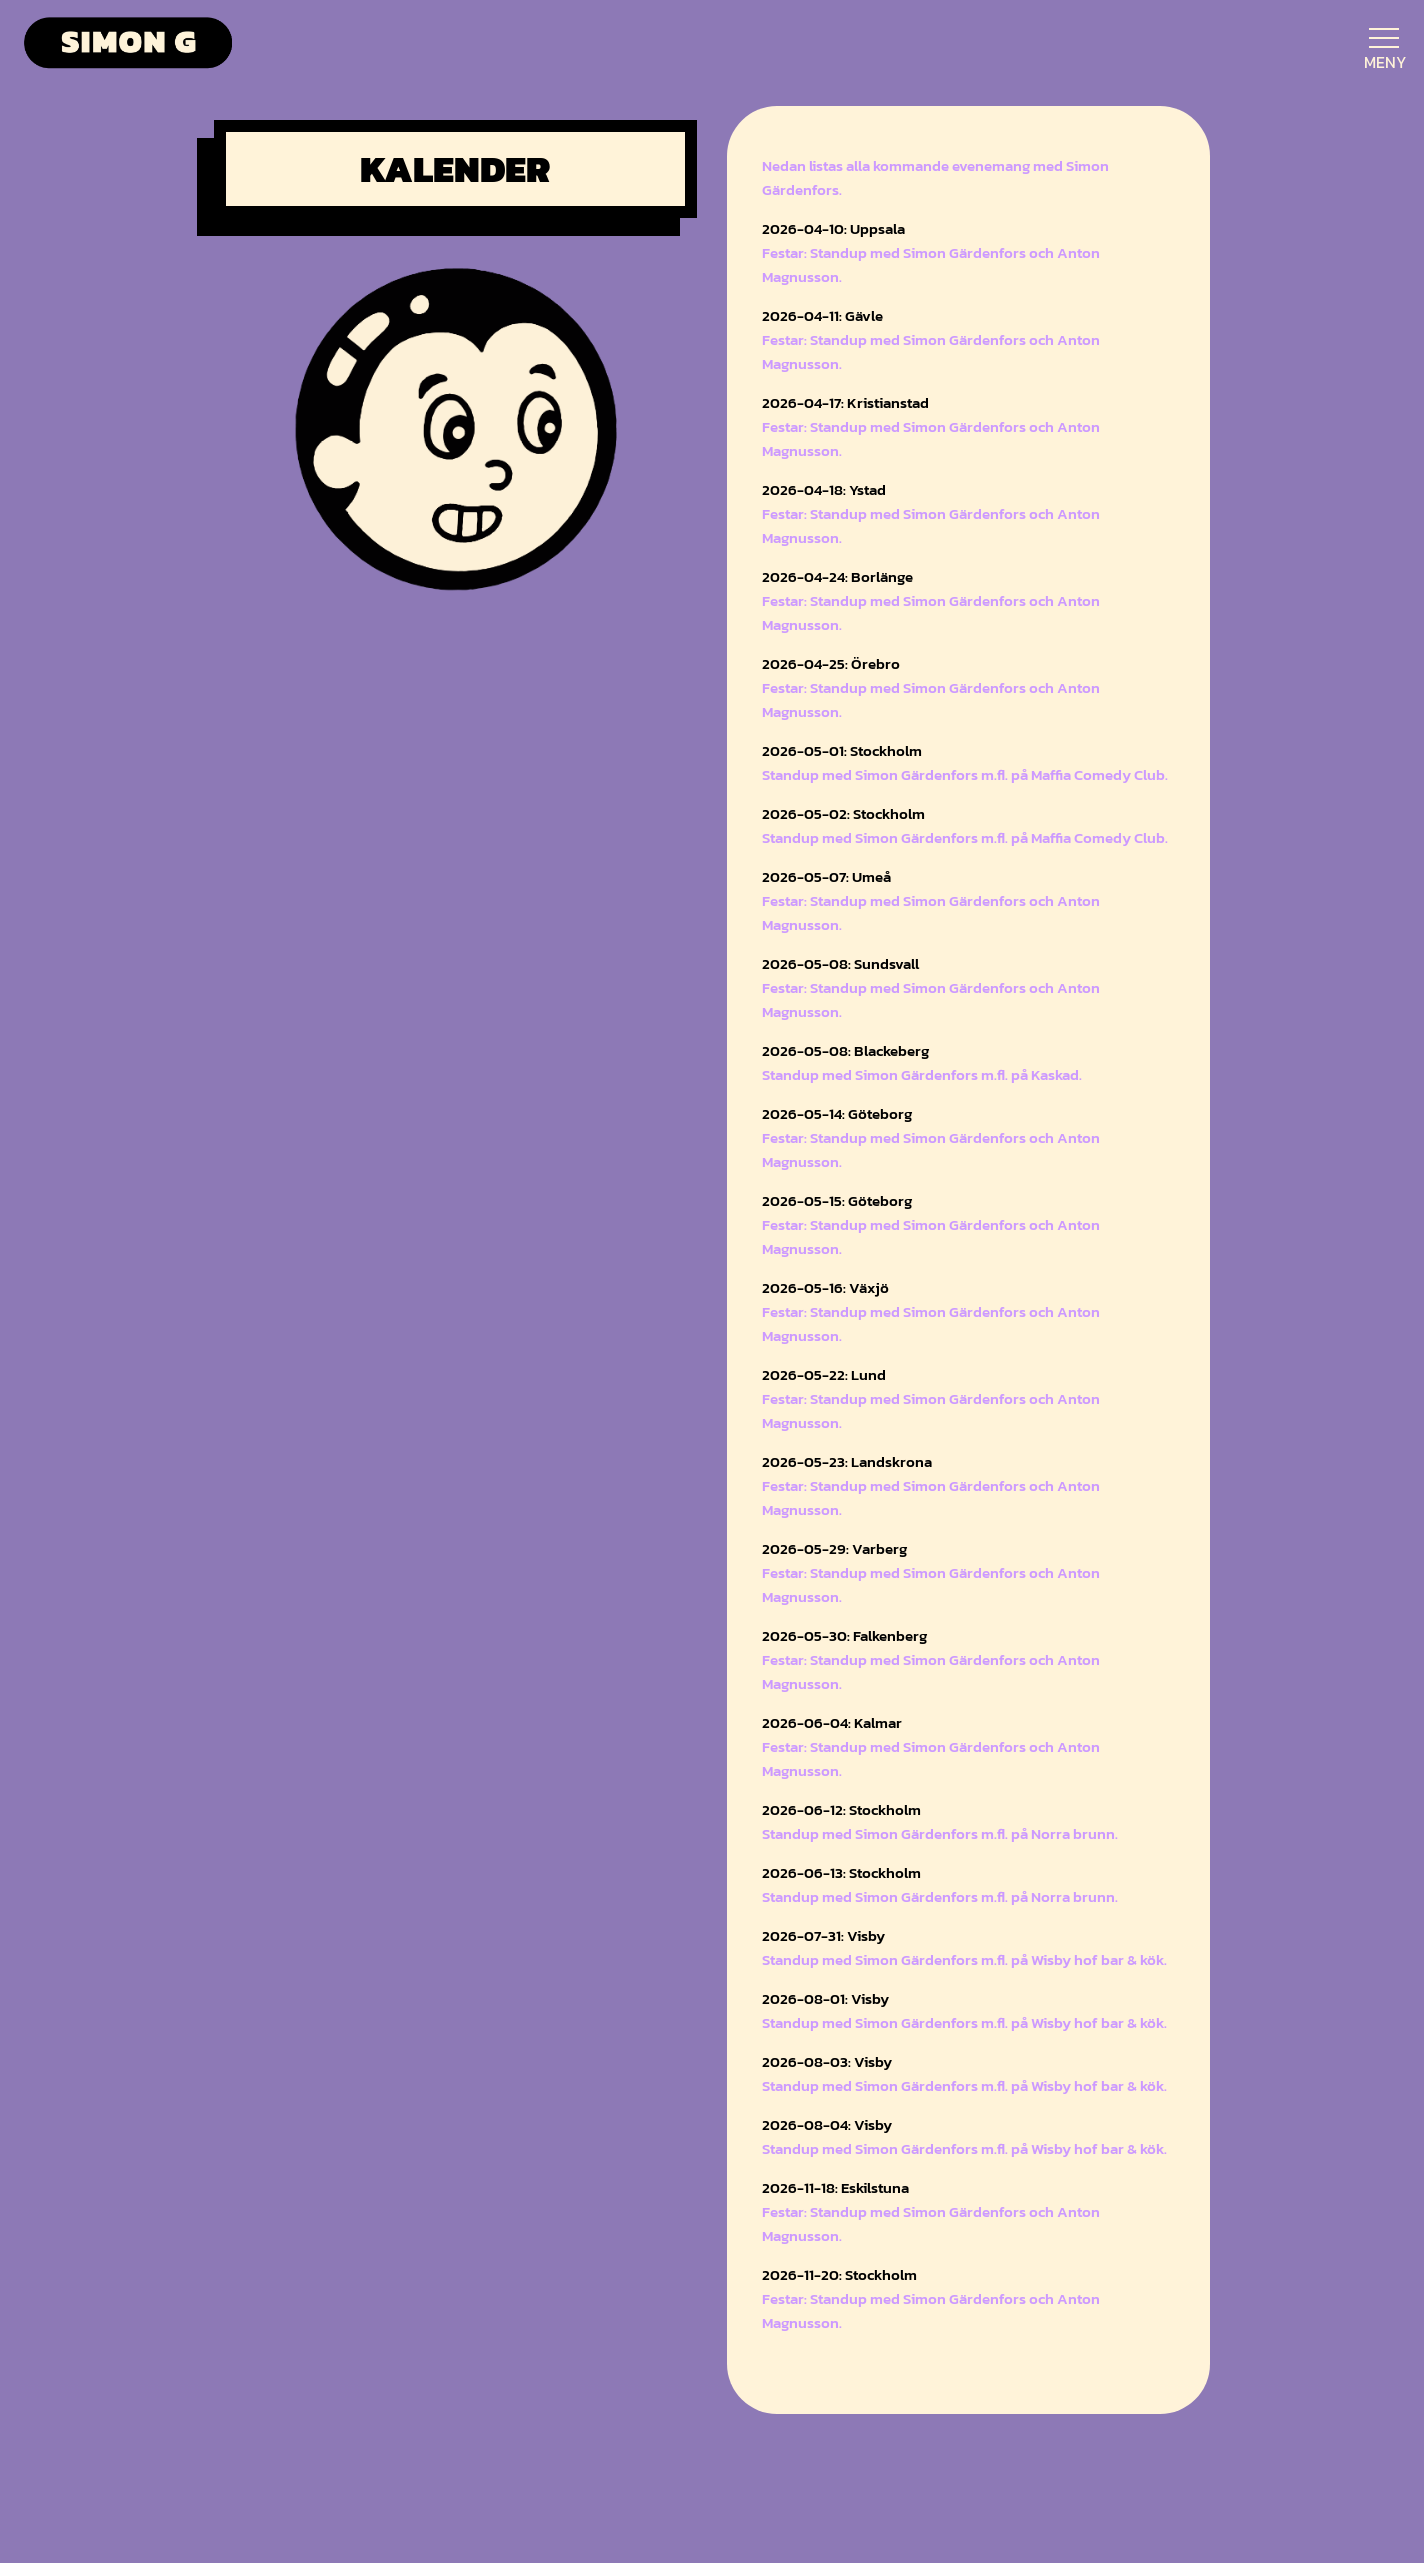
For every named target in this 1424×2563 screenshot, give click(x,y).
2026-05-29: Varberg (834, 1548)
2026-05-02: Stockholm (843, 813)
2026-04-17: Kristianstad (845, 402)
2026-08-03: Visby (827, 2061)
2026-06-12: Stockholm (841, 1809)
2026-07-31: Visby (823, 1935)
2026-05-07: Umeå (826, 876)
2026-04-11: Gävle (822, 315)
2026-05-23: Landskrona (847, 1461)
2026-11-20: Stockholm (839, 2274)
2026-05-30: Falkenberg (844, 1635)
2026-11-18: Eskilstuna (835, 2187)
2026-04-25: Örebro (831, 663)
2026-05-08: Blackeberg (845, 1050)
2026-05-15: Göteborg (837, 1200)
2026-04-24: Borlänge (837, 576)
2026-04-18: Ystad (824, 489)
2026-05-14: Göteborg (837, 1113)
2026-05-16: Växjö (825, 1287)
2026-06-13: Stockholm (841, 1872)
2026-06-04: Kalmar (832, 1722)
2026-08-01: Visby (825, 1998)
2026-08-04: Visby (827, 2124)
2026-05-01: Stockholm (842, 750)
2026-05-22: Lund (824, 1374)
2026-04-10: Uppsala (833, 228)
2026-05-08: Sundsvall (840, 963)
